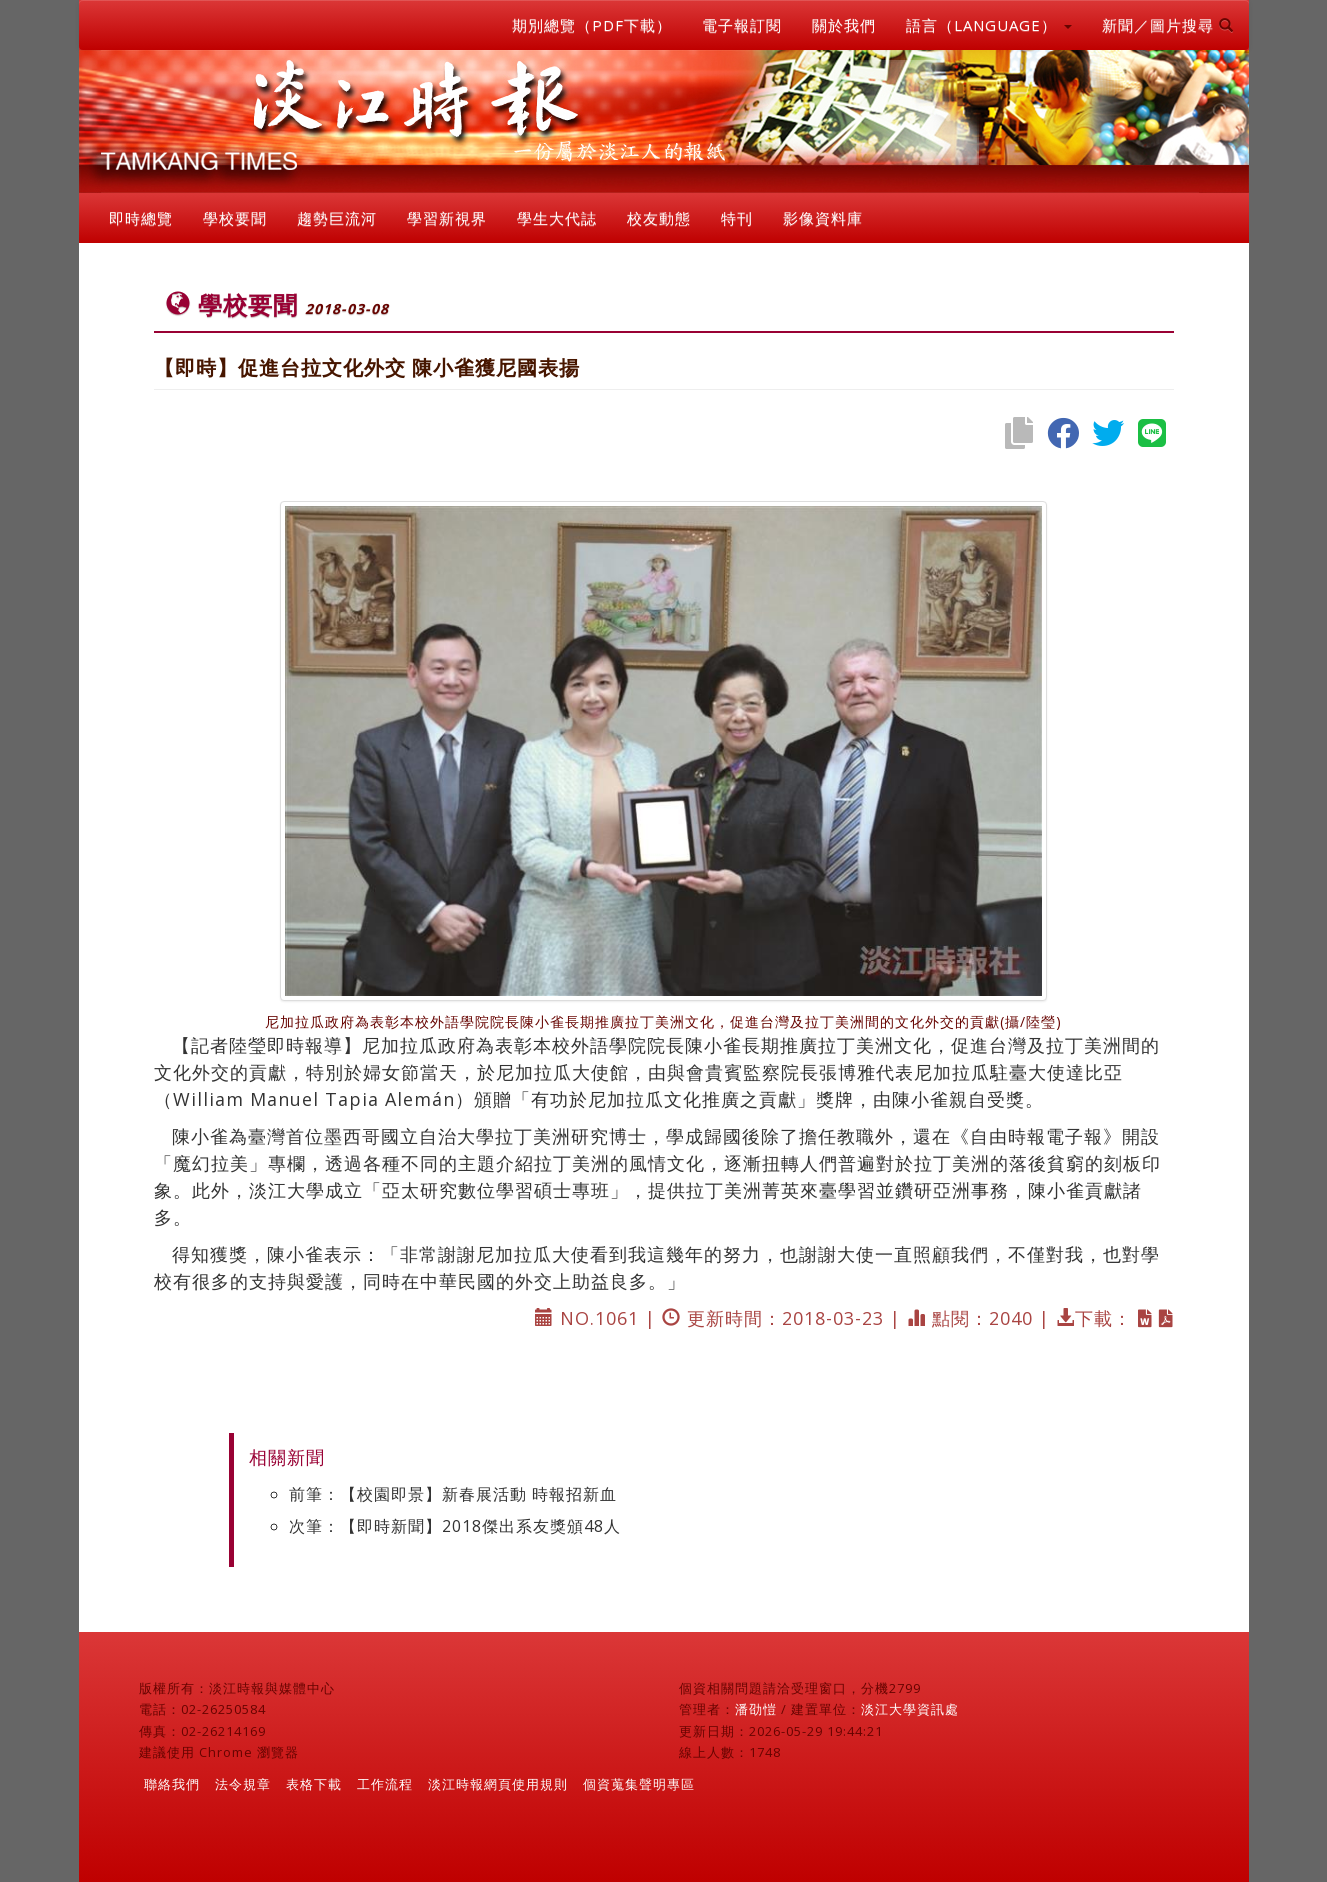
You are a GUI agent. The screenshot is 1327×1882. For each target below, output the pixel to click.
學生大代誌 (557, 218)
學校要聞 (235, 218)
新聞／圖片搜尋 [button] (1168, 25)
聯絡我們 (172, 1784)
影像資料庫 (823, 218)
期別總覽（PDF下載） (592, 25)
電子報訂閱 (742, 25)
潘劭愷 (756, 1709)
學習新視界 (447, 218)
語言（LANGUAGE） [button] (989, 25)
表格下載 (314, 1784)
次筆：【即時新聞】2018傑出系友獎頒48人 (455, 1526)
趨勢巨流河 (337, 218)
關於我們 (844, 25)
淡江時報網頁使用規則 (498, 1784)
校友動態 (659, 218)
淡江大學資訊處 (910, 1709)
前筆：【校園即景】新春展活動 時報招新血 (453, 1494)
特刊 (737, 218)
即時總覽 (141, 218)
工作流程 (385, 1784)
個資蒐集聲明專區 (639, 1784)
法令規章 (243, 1784)
